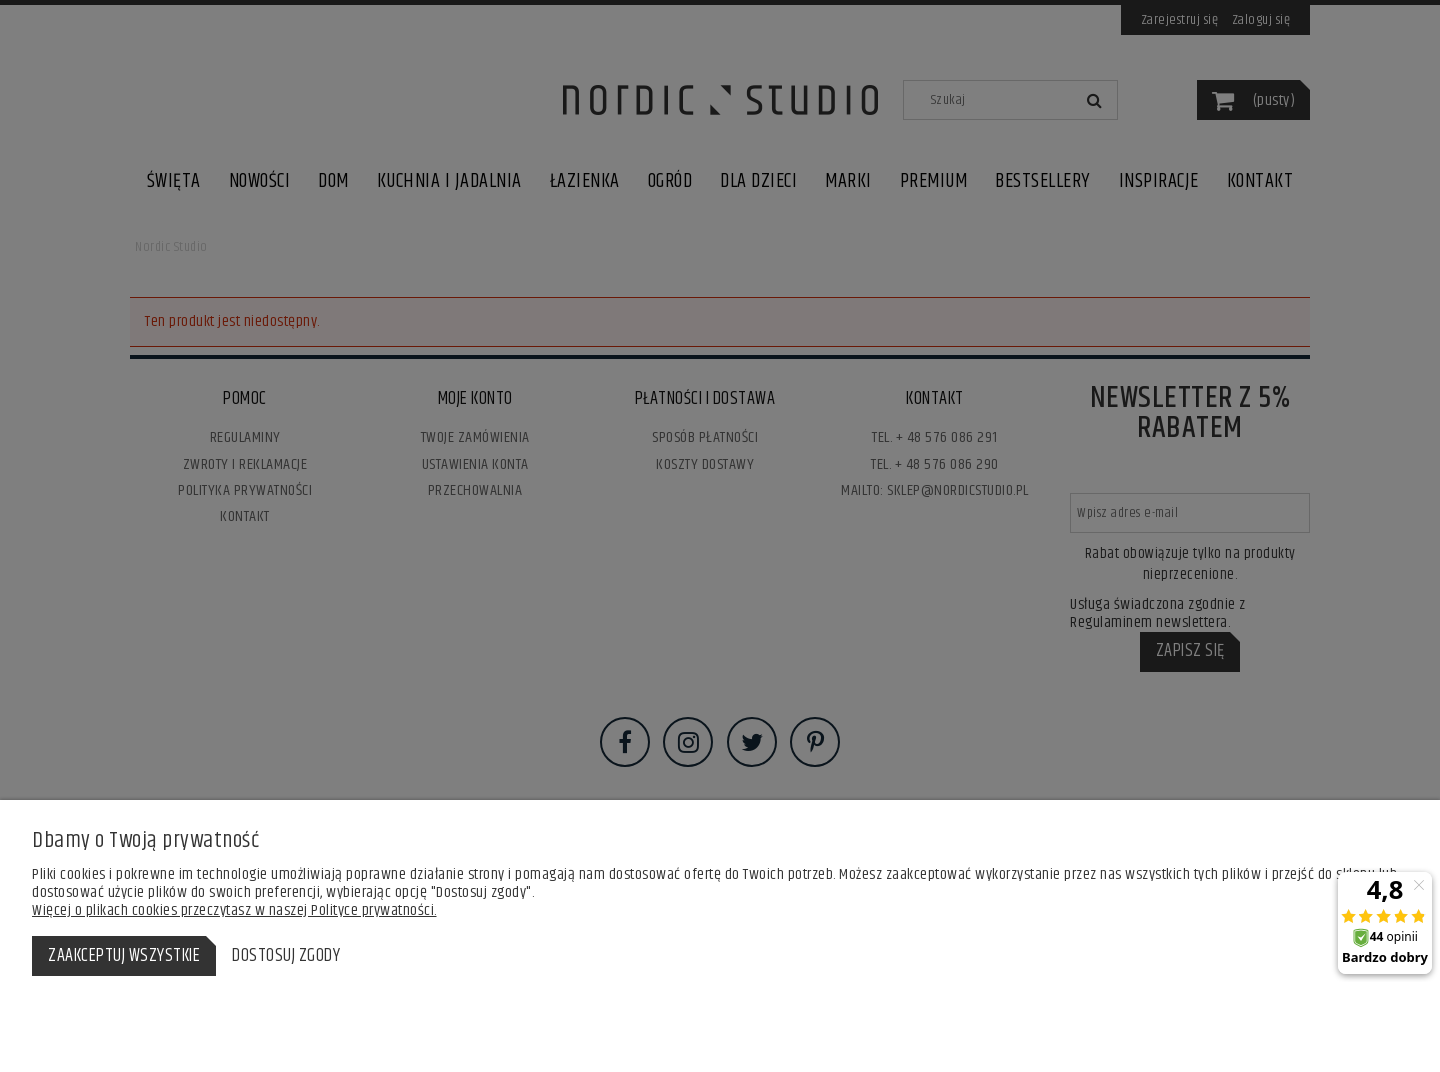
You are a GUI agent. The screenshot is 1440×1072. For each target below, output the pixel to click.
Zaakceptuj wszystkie (124, 956)
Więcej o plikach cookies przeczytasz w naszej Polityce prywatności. (234, 910)
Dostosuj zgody (286, 956)
